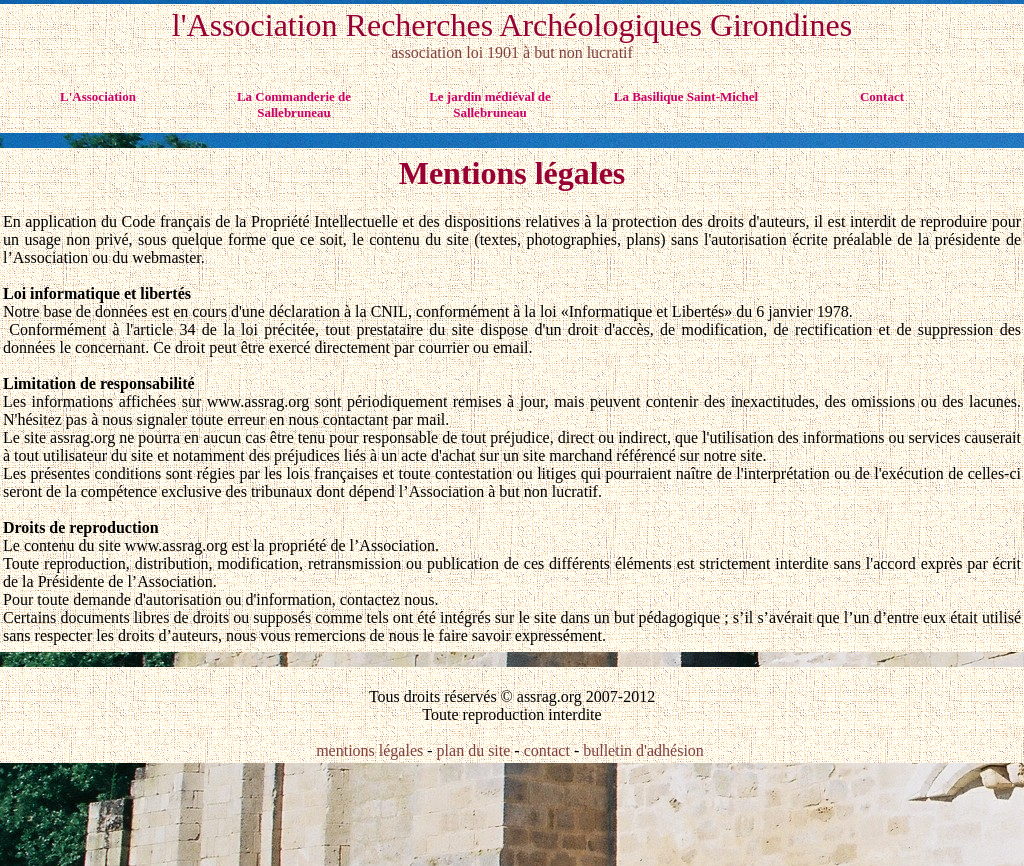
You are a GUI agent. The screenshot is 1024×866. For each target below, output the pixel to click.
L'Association (98, 96)
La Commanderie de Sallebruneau (294, 104)
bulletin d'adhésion (643, 750)
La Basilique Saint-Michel (686, 96)
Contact (882, 96)
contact (547, 750)
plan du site (474, 750)
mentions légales (371, 750)
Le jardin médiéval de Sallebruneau (490, 104)
